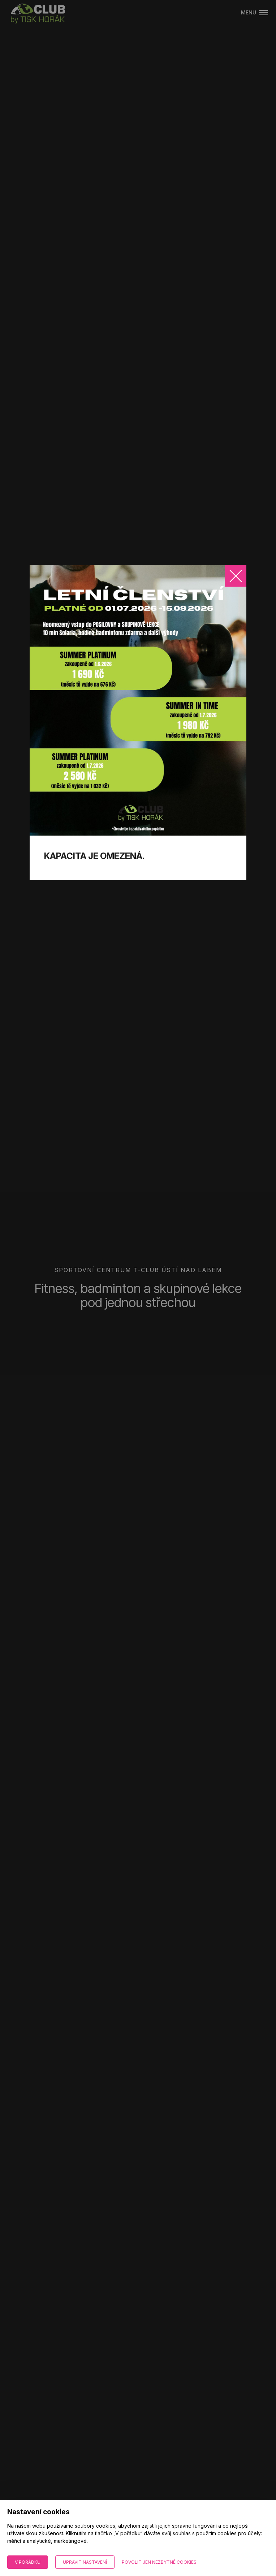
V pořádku (27, 2562)
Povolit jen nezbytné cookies (159, 2562)
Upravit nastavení (85, 2562)
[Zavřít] (235, 576)
